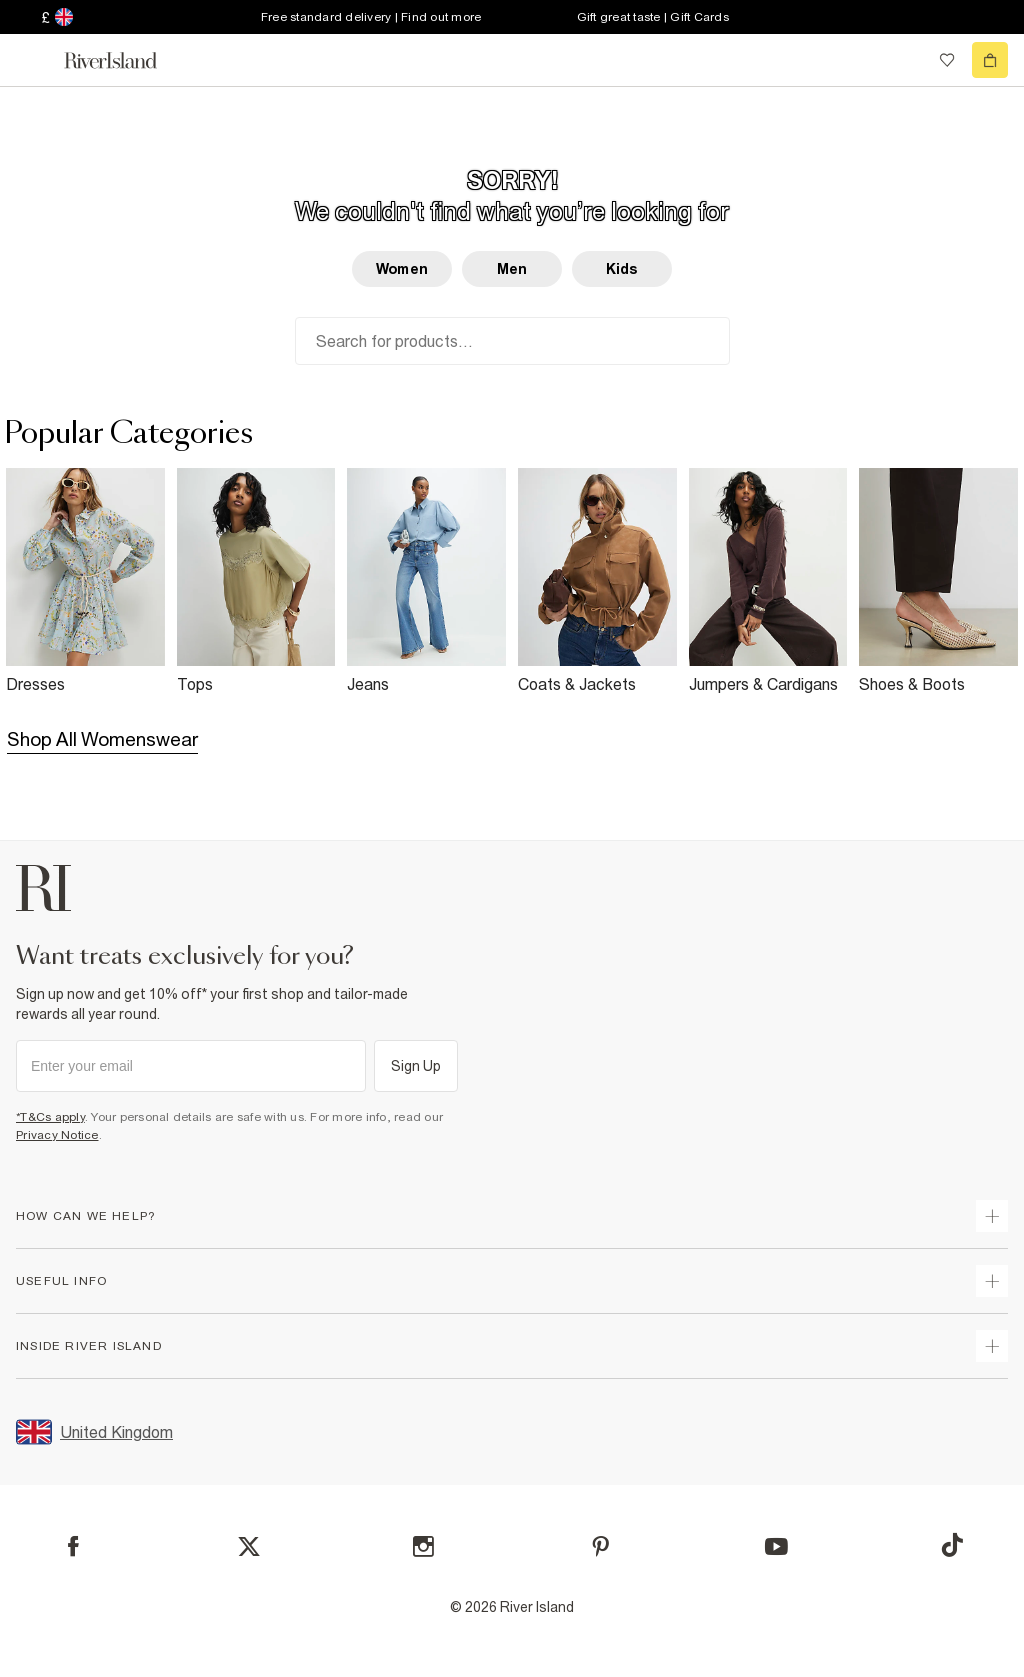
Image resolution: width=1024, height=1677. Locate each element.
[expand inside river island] (992, 1346)
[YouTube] (776, 1546)
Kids (622, 269)
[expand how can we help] (992, 1216)
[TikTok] (952, 1545)
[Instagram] (423, 1546)
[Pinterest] (600, 1546)
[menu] (34, 60)
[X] (249, 1547)
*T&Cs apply (50, 1117)
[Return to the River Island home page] (124, 60)
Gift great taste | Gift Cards (653, 17)
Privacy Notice (57, 1135)
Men (512, 269)
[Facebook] (73, 1546)
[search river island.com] (906, 60)
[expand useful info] (992, 1281)
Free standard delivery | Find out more (371, 17)
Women (402, 269)
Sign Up (416, 1066)
